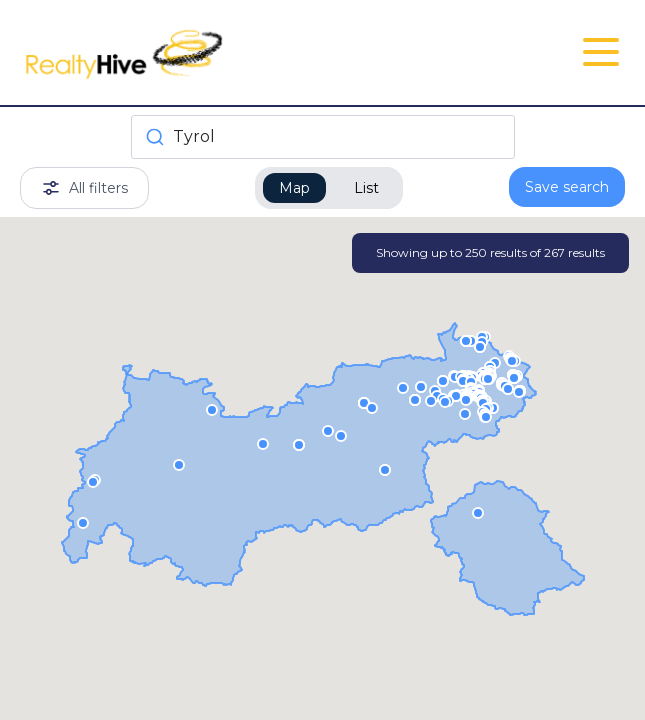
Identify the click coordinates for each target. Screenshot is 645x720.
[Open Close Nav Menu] (601, 52)
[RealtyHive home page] (221, 52)
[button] (508, 388)
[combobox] (323, 137)
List (366, 188)
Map (294, 188)
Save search (567, 187)
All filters (84, 188)
